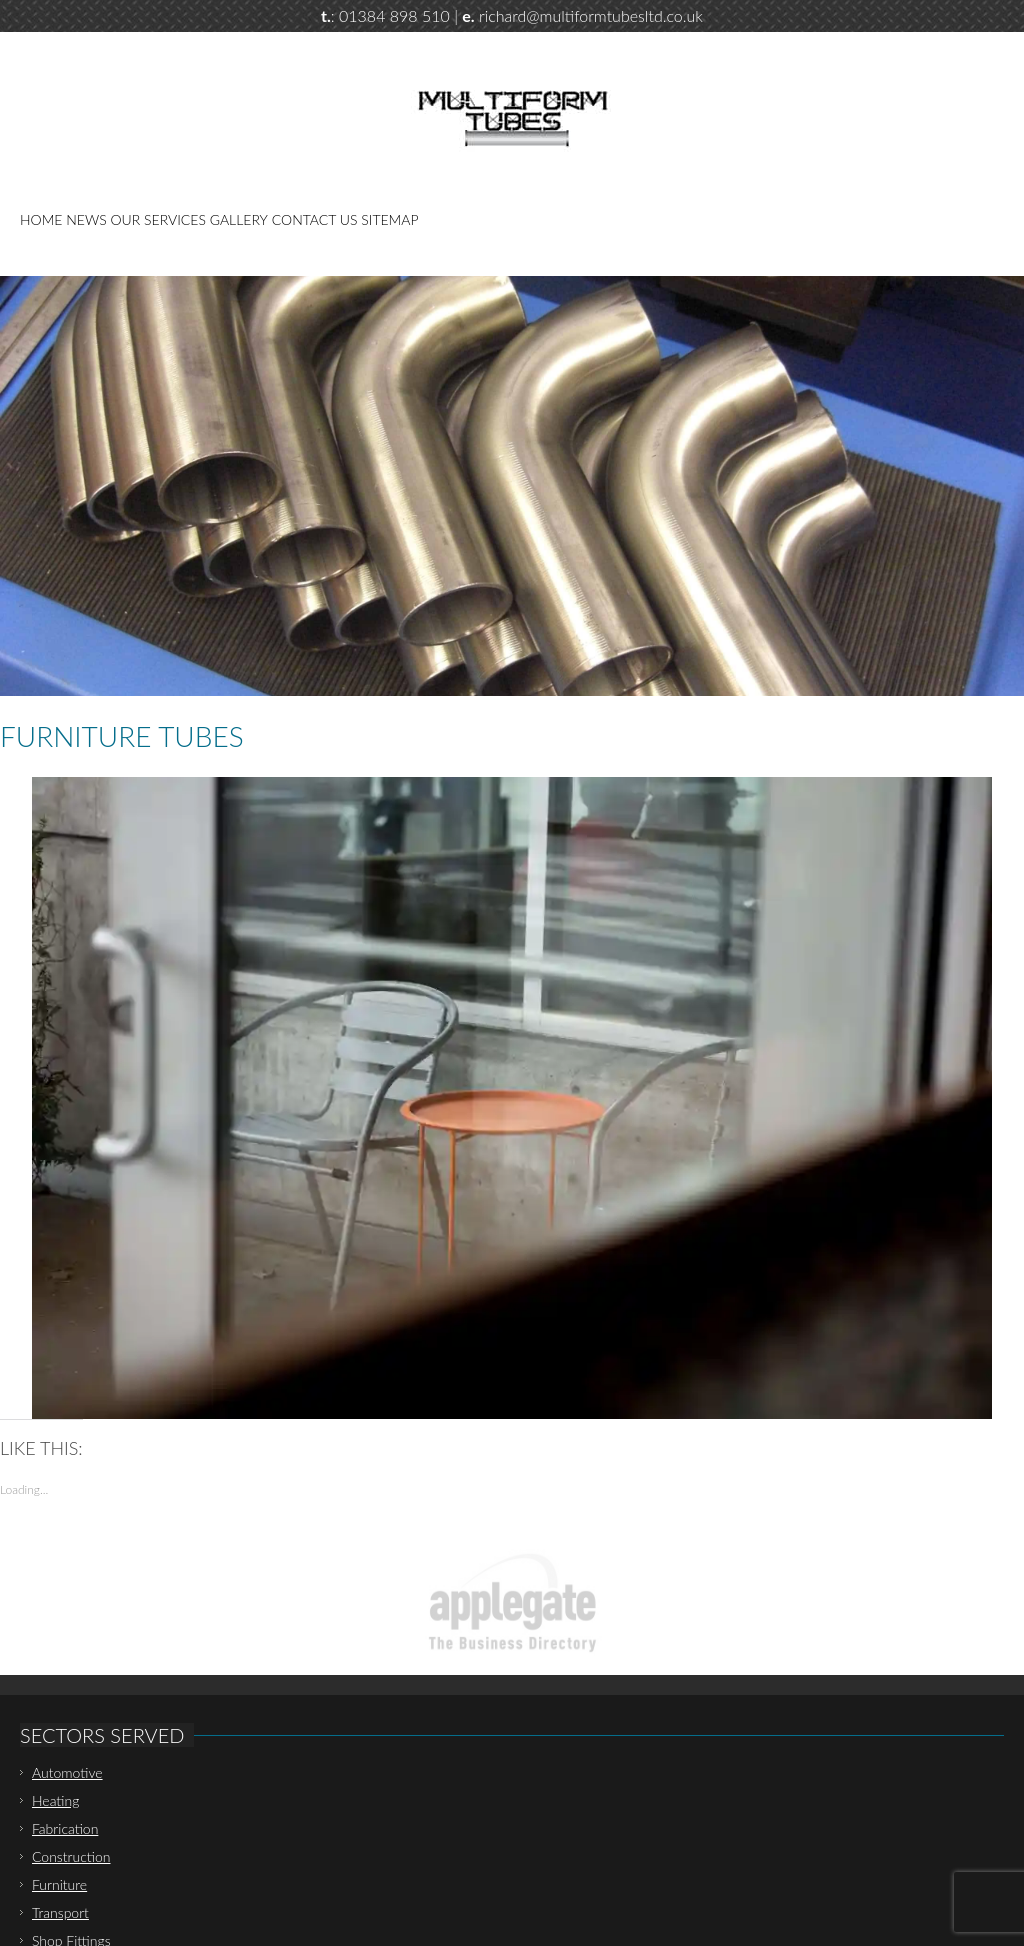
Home (41, 219)
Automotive (67, 1772)
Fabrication (65, 1828)
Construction (71, 1856)
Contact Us (315, 219)
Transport (60, 1912)
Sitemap (389, 219)
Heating (55, 1800)
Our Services (158, 219)
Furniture (59, 1884)
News (86, 219)
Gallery (239, 219)
